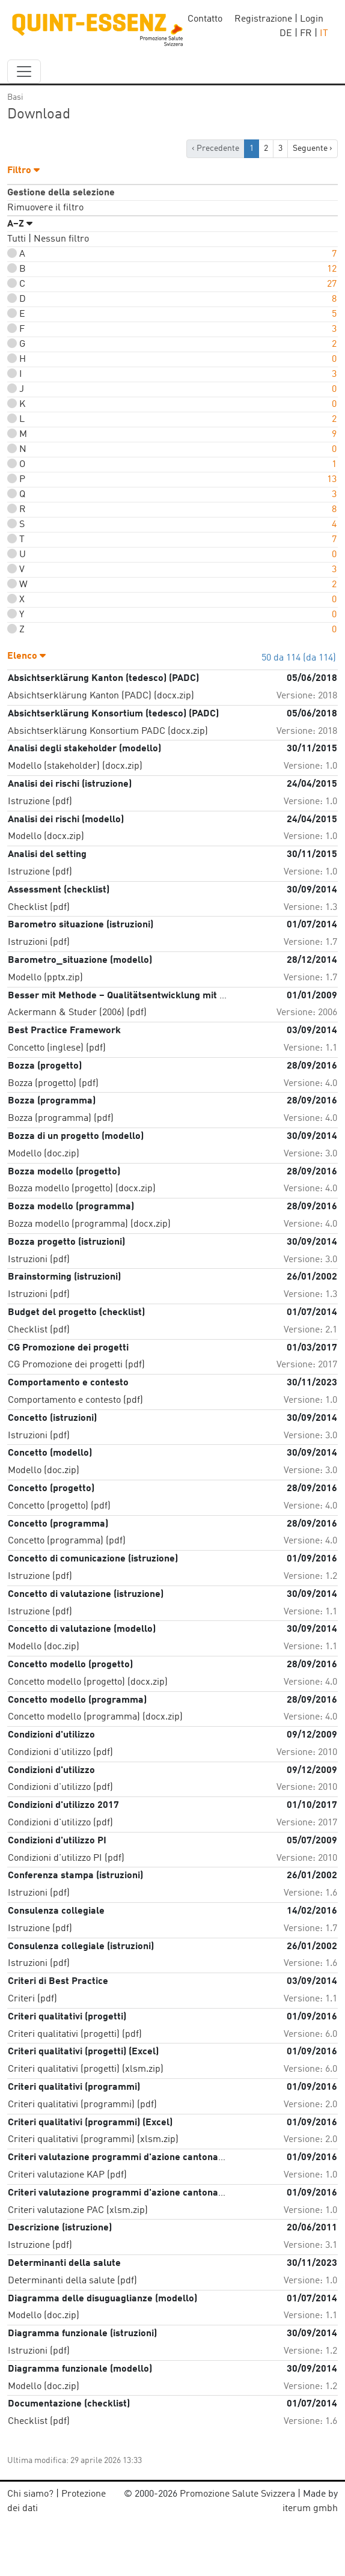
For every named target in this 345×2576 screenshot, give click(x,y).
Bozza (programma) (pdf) (61, 1118)
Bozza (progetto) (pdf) (53, 1083)
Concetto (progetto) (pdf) (59, 1506)
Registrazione (263, 19)
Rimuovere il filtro (45, 208)
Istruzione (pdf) (40, 802)
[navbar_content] (24, 72)
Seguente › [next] (312, 148)
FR (306, 33)
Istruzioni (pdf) (39, 942)
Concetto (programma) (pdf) (67, 1541)
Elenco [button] (26, 656)
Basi (15, 97)
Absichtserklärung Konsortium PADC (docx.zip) (108, 731)
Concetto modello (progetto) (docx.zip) (88, 1682)
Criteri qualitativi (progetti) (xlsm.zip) (85, 2069)
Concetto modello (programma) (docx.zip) (95, 1717)
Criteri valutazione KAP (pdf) (67, 2175)
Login (311, 19)
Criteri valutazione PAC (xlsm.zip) (78, 2210)
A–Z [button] (19, 224)
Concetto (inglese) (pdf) (57, 1048)
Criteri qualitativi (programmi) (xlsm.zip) (93, 2139)
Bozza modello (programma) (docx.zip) (89, 1224)
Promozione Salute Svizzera (237, 2494)
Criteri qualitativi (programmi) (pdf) (82, 2105)
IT (324, 33)
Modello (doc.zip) (43, 1154)
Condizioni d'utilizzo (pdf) (60, 1752)
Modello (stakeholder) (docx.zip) (75, 766)
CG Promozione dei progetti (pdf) (76, 1365)
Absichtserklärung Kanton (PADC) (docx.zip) (101, 696)
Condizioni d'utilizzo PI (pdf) (66, 1858)
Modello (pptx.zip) (45, 978)
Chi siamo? (30, 2494)
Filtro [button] (23, 170)
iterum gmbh (310, 2508)
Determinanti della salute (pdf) (72, 2281)
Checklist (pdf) (39, 907)
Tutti (16, 239)
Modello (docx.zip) (46, 836)
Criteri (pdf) (32, 1999)
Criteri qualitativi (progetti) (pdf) (75, 2034)
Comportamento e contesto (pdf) (75, 1400)
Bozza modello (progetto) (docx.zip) (82, 1189)
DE (285, 33)
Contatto (205, 19)
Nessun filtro (61, 239)
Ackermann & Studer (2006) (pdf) (77, 1013)
